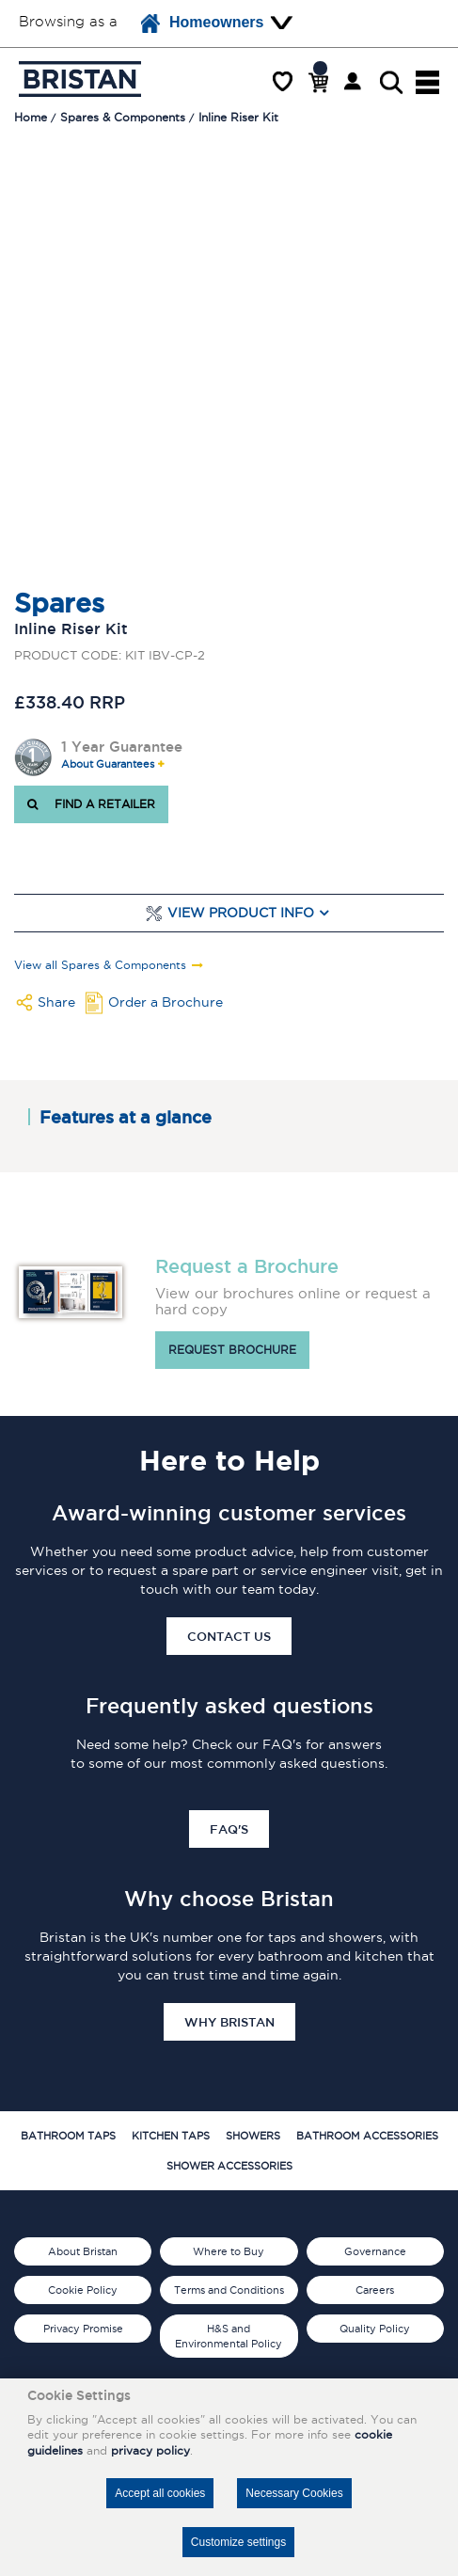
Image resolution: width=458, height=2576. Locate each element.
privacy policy (150, 2450)
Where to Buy (228, 2251)
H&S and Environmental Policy (228, 2336)
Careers (374, 2290)
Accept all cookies (160, 2493)
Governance (375, 2251)
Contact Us (229, 1636)
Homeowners (202, 23)
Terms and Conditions (229, 2290)
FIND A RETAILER (91, 804)
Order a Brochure (165, 1002)
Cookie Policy (83, 2290)
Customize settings (238, 2542)
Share (56, 1002)
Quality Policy (375, 2328)
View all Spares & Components (100, 965)
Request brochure (232, 1350)
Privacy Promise (83, 2328)
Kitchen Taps (171, 2135)
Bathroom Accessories (367, 2135)
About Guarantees (107, 764)
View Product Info (240, 913)
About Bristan (83, 2251)
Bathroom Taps (68, 2135)
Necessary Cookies (293, 2493)
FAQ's (229, 1829)
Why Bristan (229, 2021)
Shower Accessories (229, 2165)
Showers (253, 2135)
